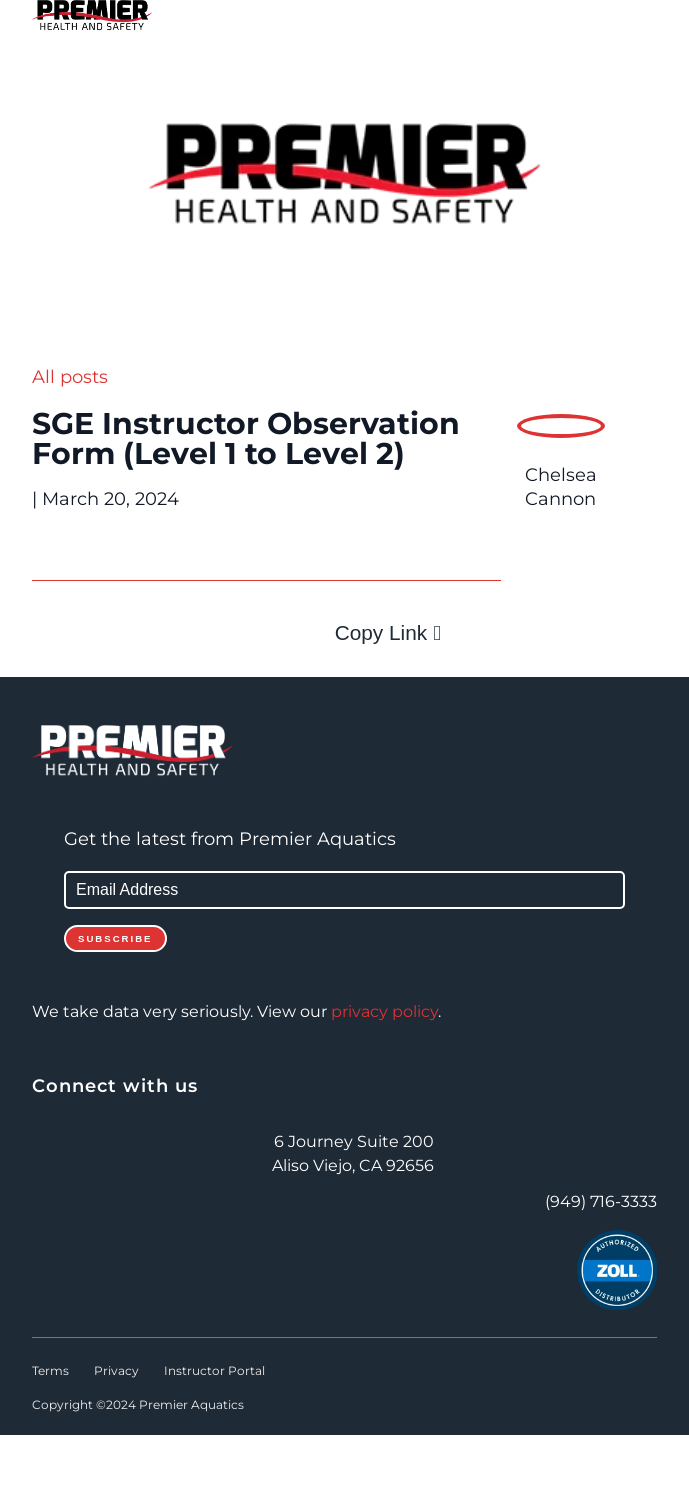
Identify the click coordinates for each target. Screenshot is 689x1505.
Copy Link (381, 632)
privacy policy (384, 1012)
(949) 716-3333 (601, 1202)
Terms (50, 1371)
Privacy (116, 1371)
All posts (70, 377)
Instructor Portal (214, 1371)
